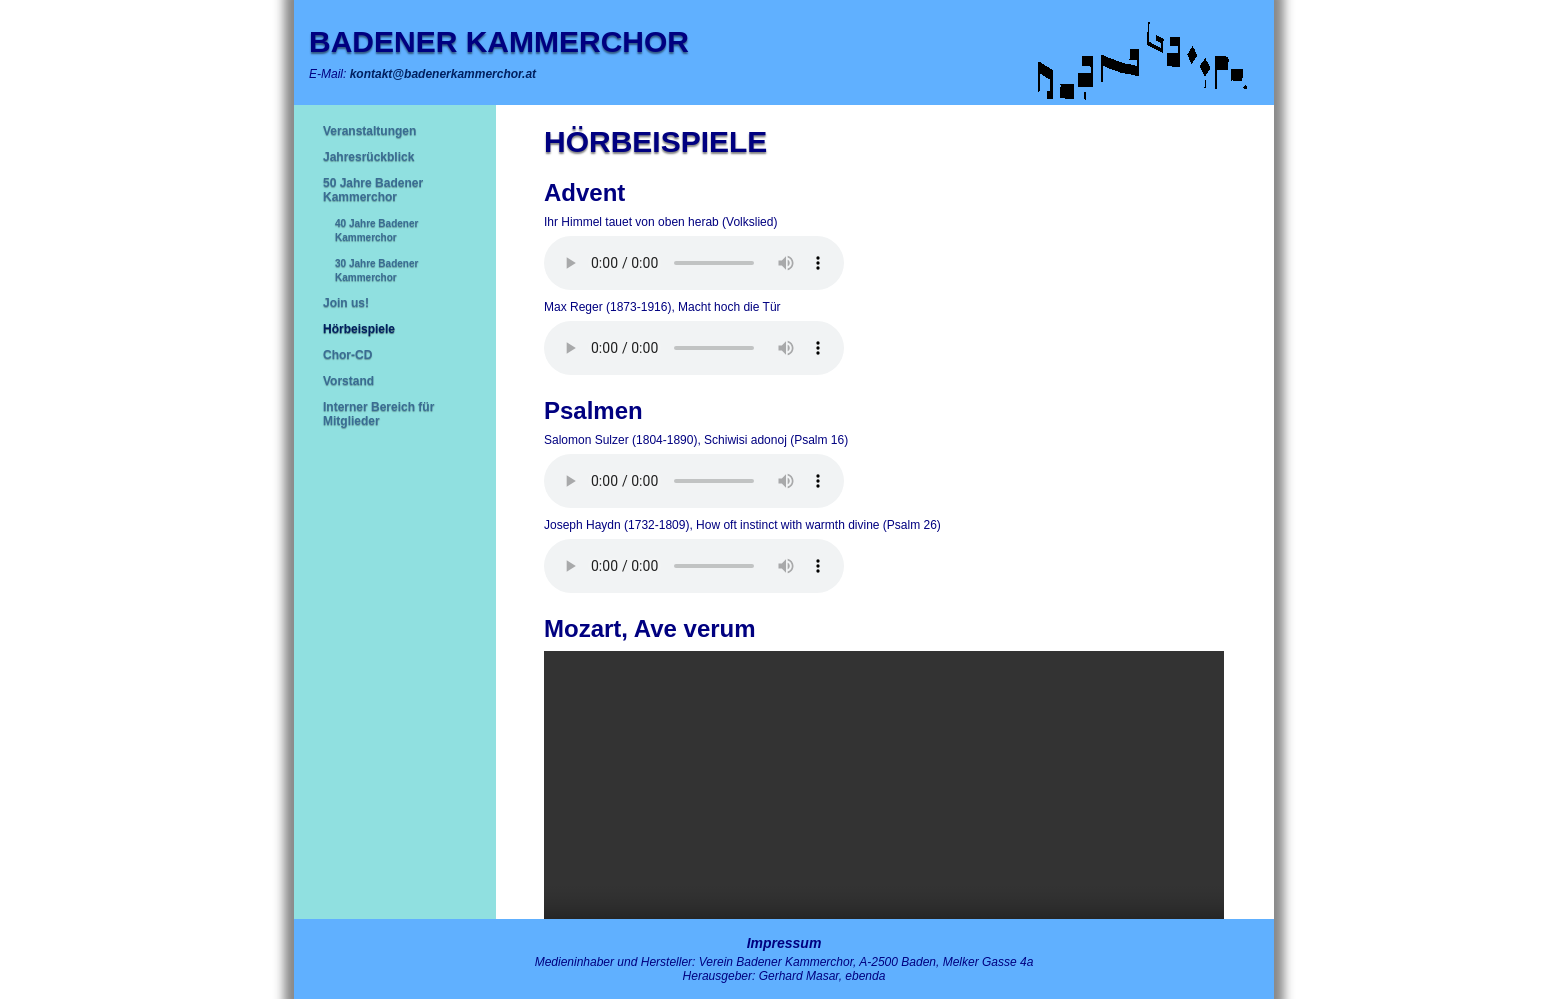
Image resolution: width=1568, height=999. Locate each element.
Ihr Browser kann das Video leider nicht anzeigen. (884, 821)
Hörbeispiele (359, 329)
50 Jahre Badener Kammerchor (373, 190)
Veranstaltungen (369, 131)
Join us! (346, 303)
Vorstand (348, 381)
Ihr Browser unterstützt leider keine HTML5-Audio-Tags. (694, 263)
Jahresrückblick (368, 157)
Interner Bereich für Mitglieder (378, 414)
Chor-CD (347, 355)
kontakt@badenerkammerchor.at (443, 74)
